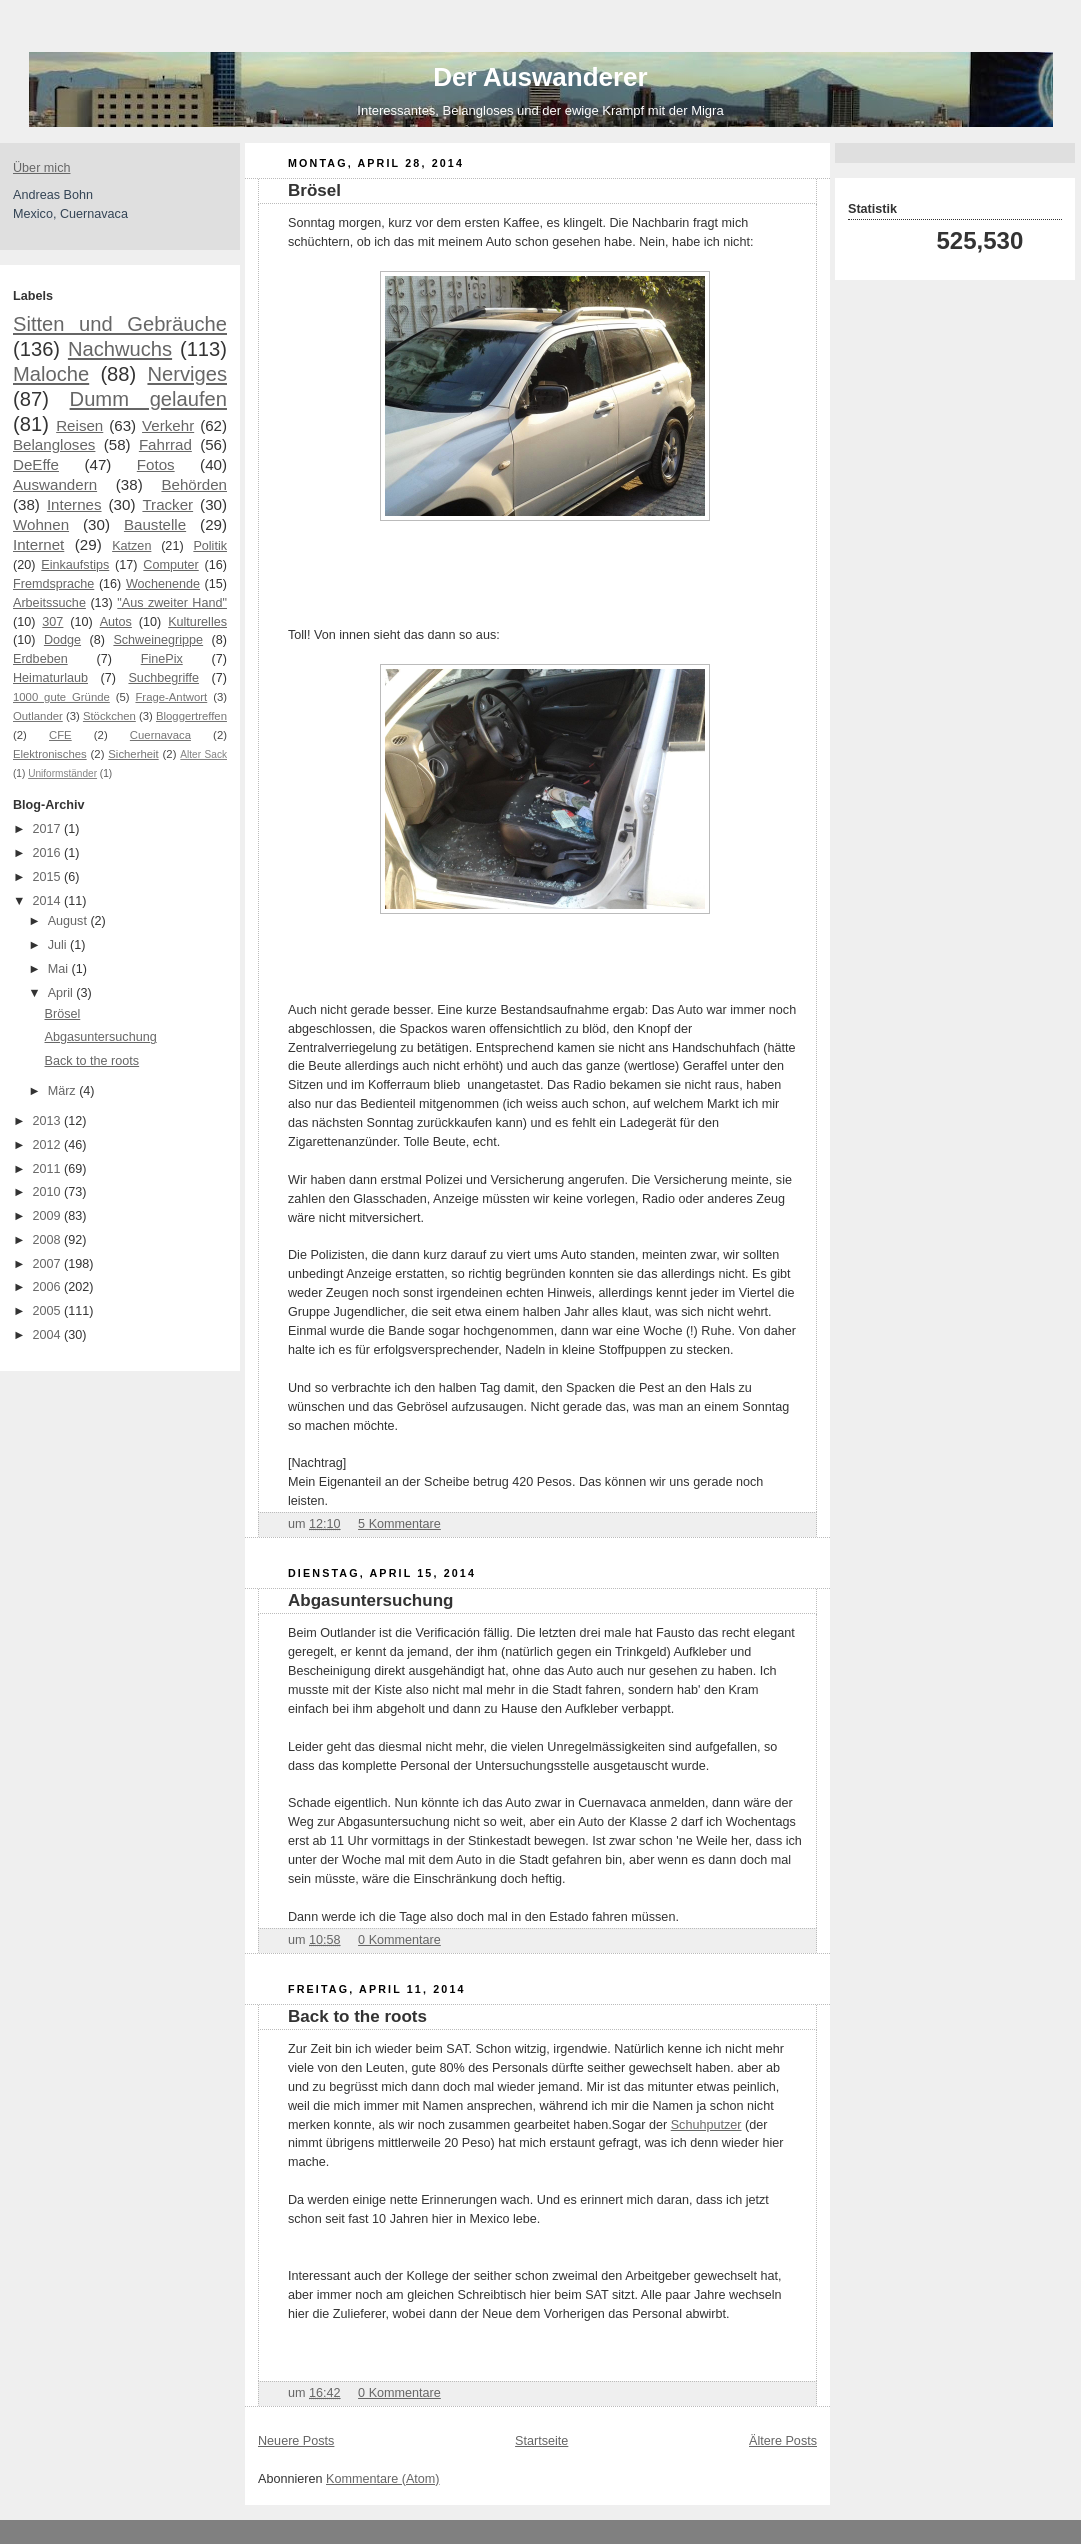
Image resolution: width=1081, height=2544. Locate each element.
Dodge (62, 640)
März (64, 1091)
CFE (60, 735)
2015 (49, 877)
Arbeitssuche (49, 603)
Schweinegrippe (158, 640)
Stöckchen (109, 716)
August (69, 921)
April (62, 993)
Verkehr (168, 425)
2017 (49, 829)
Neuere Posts (296, 2441)
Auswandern (55, 484)
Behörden (194, 484)
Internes (74, 504)
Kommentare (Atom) (383, 2479)
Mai (60, 969)
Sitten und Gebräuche (120, 324)
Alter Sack (203, 754)
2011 (49, 1169)
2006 (49, 1287)
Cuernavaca (160, 735)
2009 (49, 1216)
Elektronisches (50, 754)
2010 (49, 1192)
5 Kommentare (399, 1524)
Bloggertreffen (191, 716)
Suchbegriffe (163, 678)
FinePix (162, 659)
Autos (116, 622)
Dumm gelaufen (148, 399)
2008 (49, 1240)
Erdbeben (40, 659)
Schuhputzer (706, 2125)
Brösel (63, 1014)
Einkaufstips (75, 565)
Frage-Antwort (171, 697)
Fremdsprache (53, 584)
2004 (49, 1335)
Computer (170, 565)
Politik (210, 546)
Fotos (156, 464)
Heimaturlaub (50, 678)
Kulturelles (197, 622)
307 (52, 622)
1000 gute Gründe (61, 697)
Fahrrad (165, 444)
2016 (49, 853)
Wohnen (41, 524)
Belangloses (54, 444)
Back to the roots (92, 1061)
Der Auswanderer (540, 77)
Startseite (541, 2441)
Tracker (167, 504)
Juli (59, 945)
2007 (49, 1264)
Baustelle (155, 524)
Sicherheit (133, 754)
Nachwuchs (120, 349)
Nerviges (187, 374)
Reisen (79, 425)
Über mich (41, 168)
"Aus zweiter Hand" (172, 603)
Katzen (131, 546)
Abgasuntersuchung (101, 1037)
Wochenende (163, 584)
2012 (49, 1145)
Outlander (38, 716)
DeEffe (36, 464)
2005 (49, 1311)
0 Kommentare (399, 1940)
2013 (49, 1121)
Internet (38, 544)
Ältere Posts (783, 2441)
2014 (49, 901)
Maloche (51, 374)
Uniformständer (62, 773)
